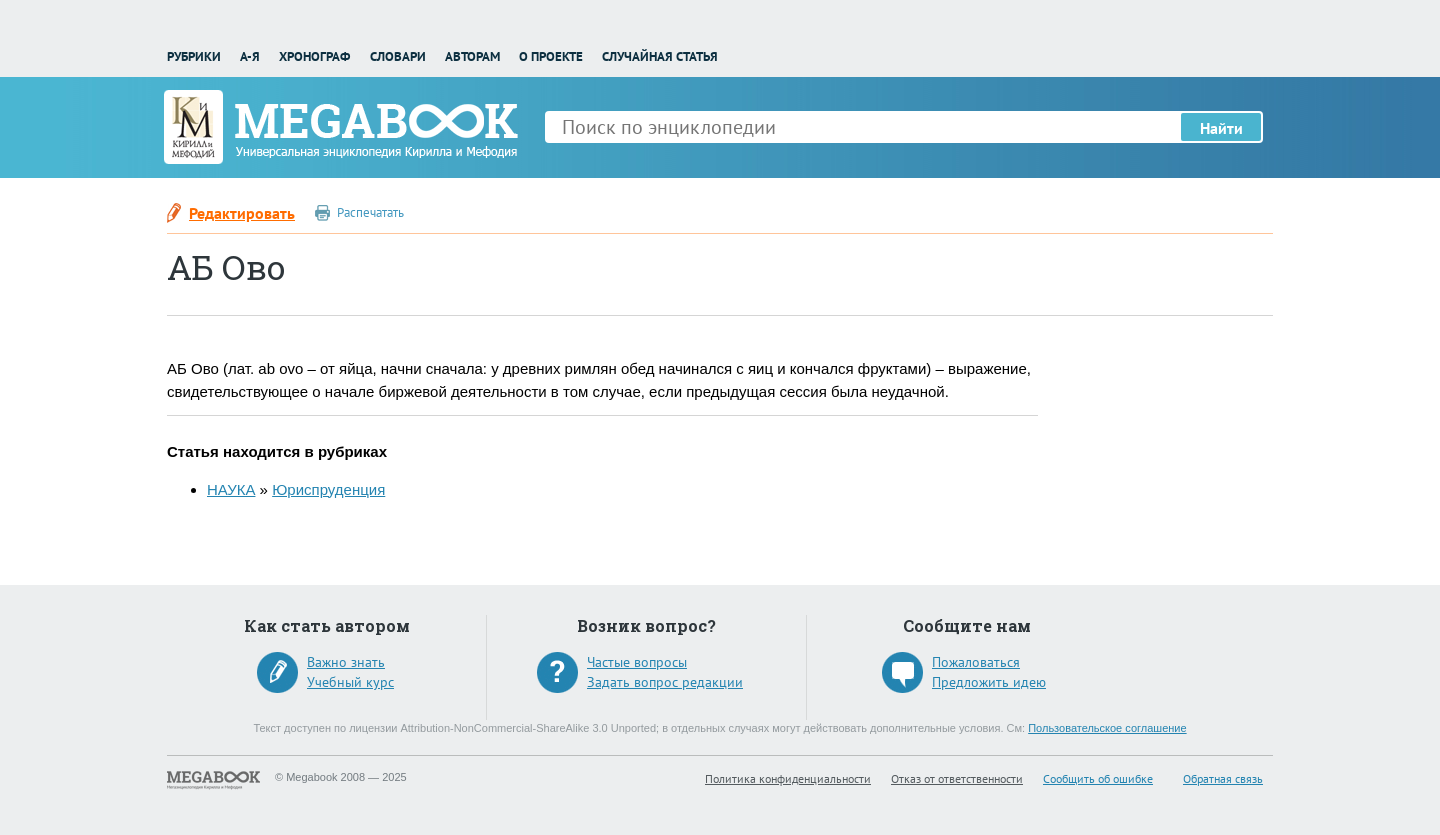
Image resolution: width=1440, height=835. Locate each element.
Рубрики (194, 56)
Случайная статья (660, 56)
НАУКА (231, 489)
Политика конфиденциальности (788, 778)
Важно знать (346, 662)
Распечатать (370, 212)
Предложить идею (989, 682)
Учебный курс (350, 682)
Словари (398, 56)
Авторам (472, 56)
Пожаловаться (976, 662)
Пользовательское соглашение (1107, 728)
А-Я (250, 56)
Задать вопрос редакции (665, 682)
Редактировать (242, 213)
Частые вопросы (637, 662)
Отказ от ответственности (957, 778)
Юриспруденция (328, 489)
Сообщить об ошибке (1098, 778)
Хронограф (314, 56)
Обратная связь (1223, 778)
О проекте (551, 56)
